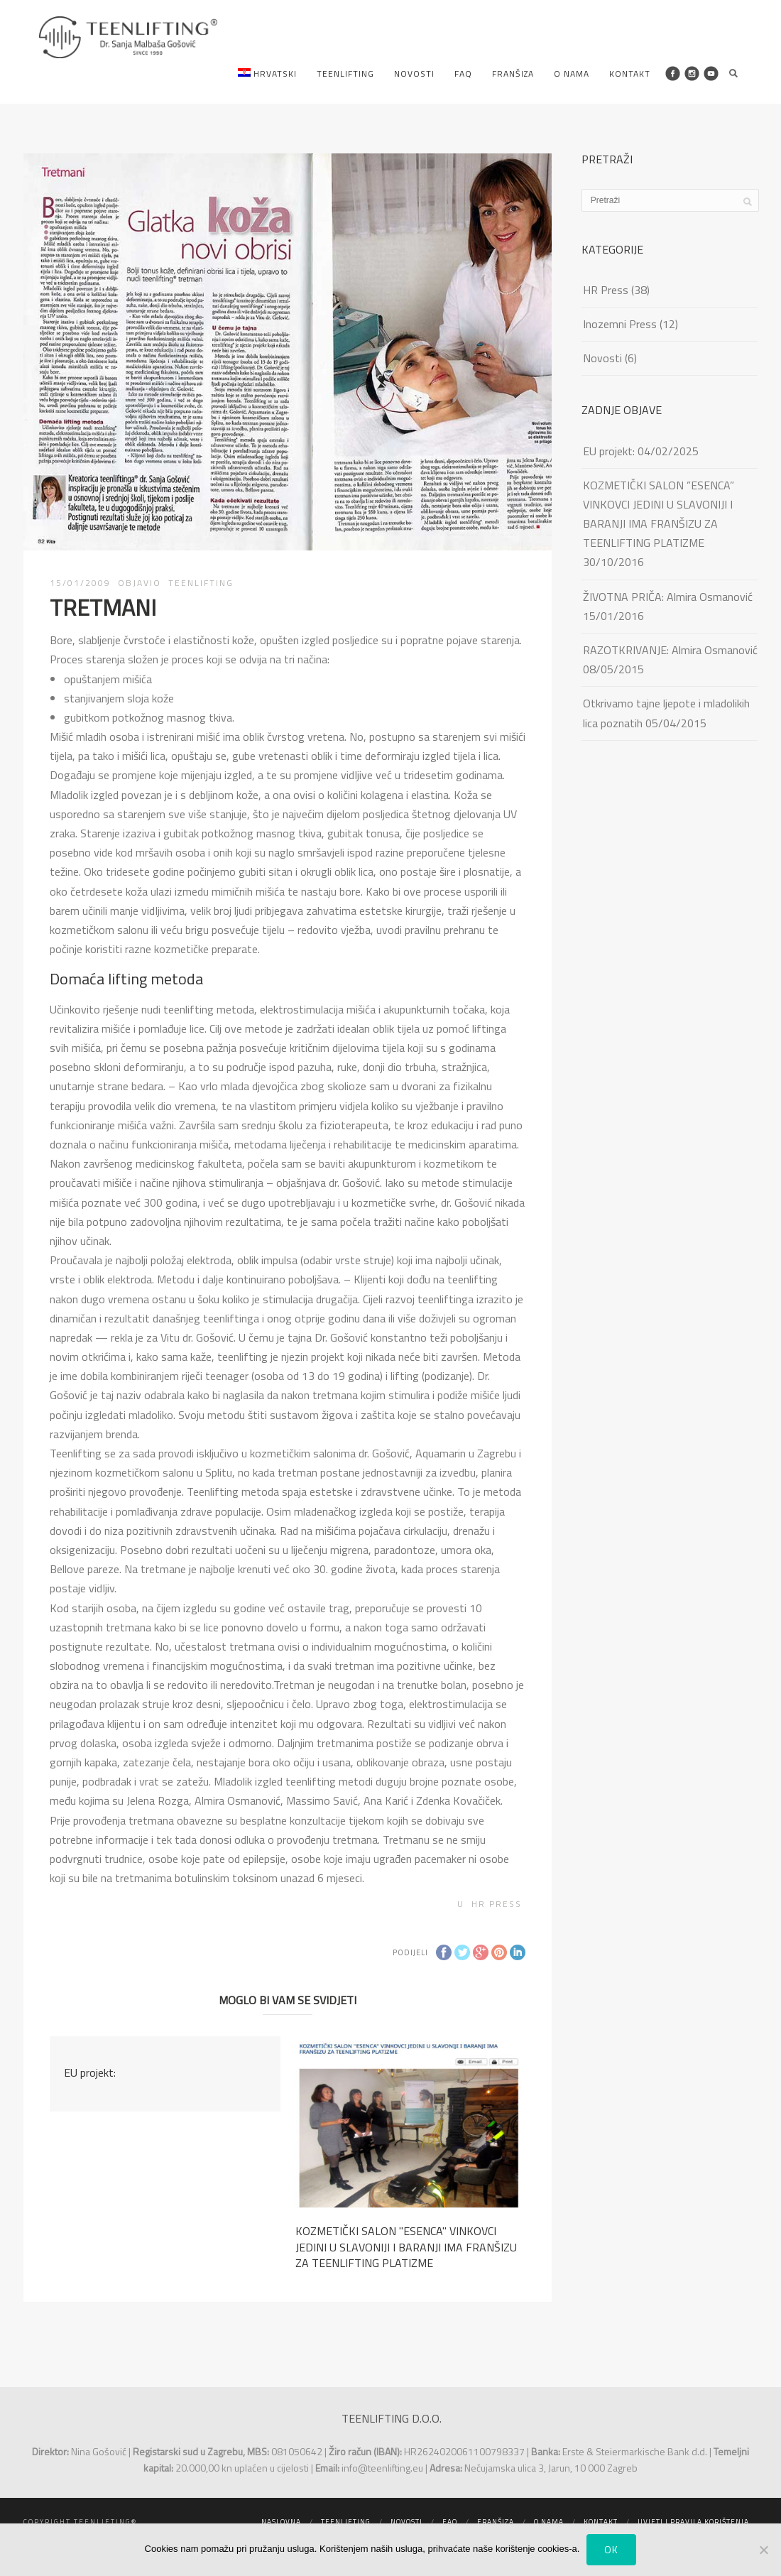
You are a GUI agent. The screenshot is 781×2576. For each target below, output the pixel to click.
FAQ (463, 73)
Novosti (414, 73)
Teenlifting (345, 73)
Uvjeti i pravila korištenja (693, 2521)
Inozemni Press (620, 323)
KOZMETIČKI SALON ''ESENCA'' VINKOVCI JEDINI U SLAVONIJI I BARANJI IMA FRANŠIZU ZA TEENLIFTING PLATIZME (406, 2246)
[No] (763, 2550)
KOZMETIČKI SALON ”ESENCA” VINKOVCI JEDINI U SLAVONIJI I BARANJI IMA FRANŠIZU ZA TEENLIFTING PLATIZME (658, 514)
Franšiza (513, 73)
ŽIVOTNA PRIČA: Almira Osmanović (668, 596)
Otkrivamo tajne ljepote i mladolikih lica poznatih (666, 713)
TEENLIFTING (201, 582)
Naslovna (281, 2521)
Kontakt (629, 73)
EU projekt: (90, 2072)
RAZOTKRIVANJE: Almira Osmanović (670, 649)
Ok (611, 2549)
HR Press (496, 1904)
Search (733, 73)
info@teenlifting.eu (382, 2467)
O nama (571, 73)
